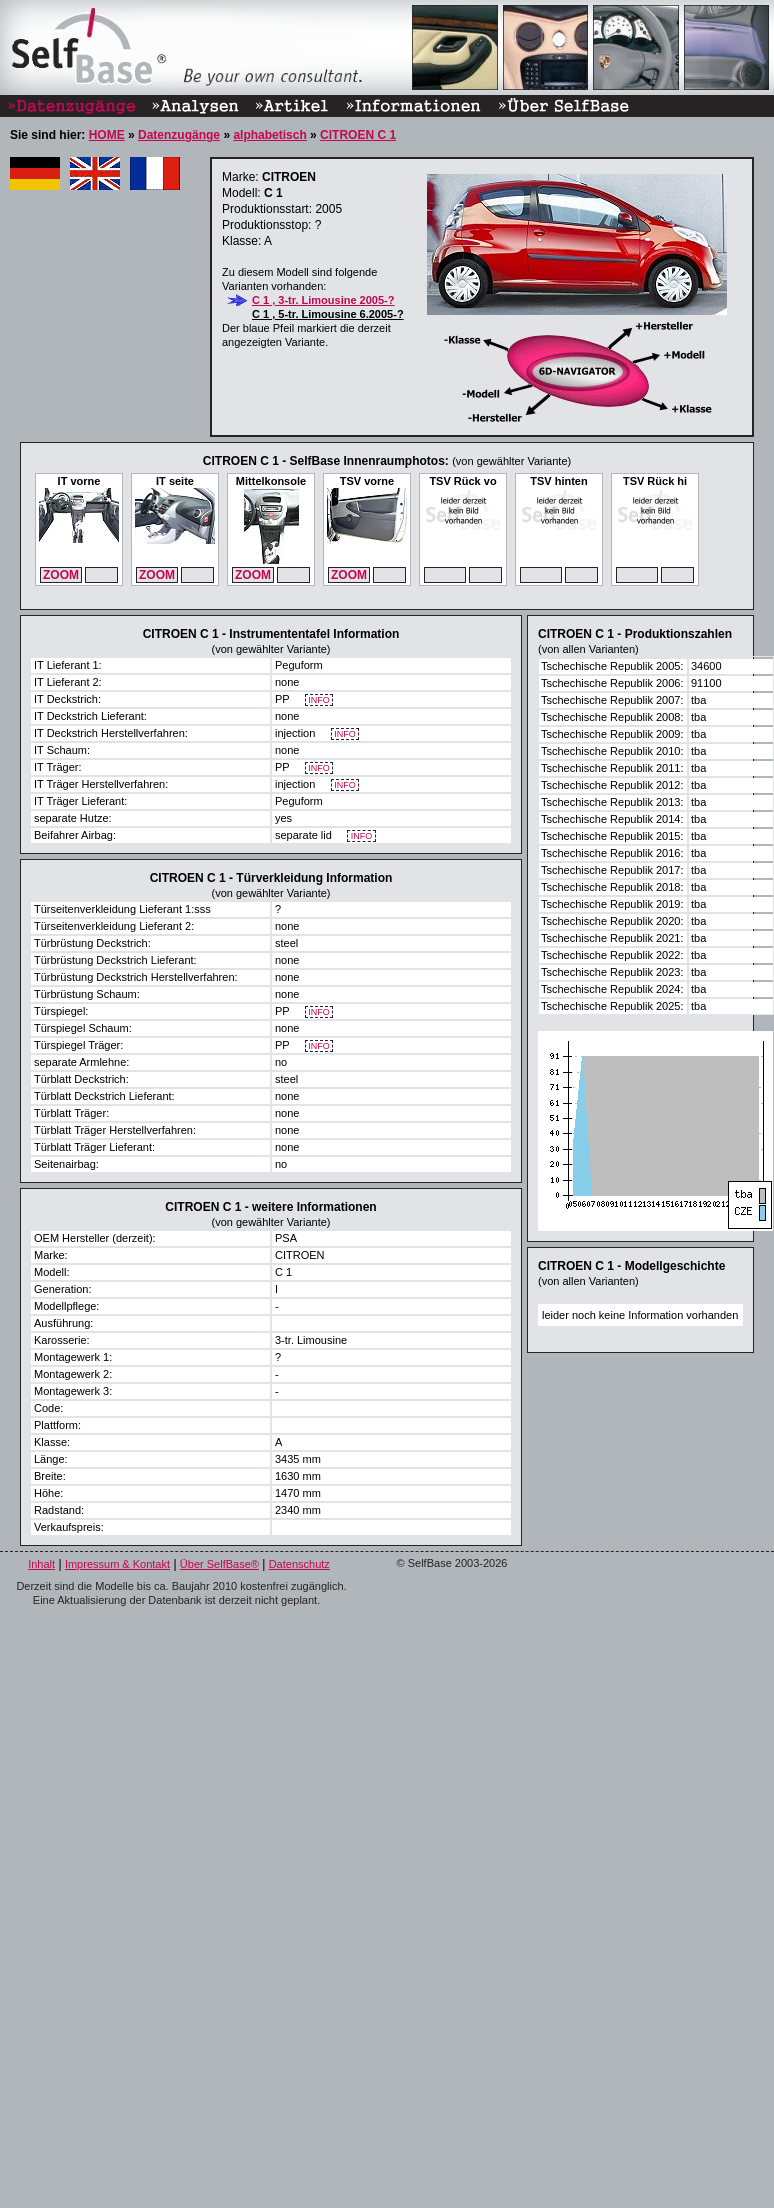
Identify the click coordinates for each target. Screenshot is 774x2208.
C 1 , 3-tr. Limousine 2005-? (323, 300)
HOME (107, 135)
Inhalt (41, 1564)
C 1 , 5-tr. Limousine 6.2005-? (328, 314)
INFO (319, 700)
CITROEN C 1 (358, 135)
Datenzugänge (179, 135)
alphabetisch (269, 135)
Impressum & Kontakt (117, 1564)
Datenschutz (299, 1564)
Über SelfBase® (219, 1564)
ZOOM (61, 575)
